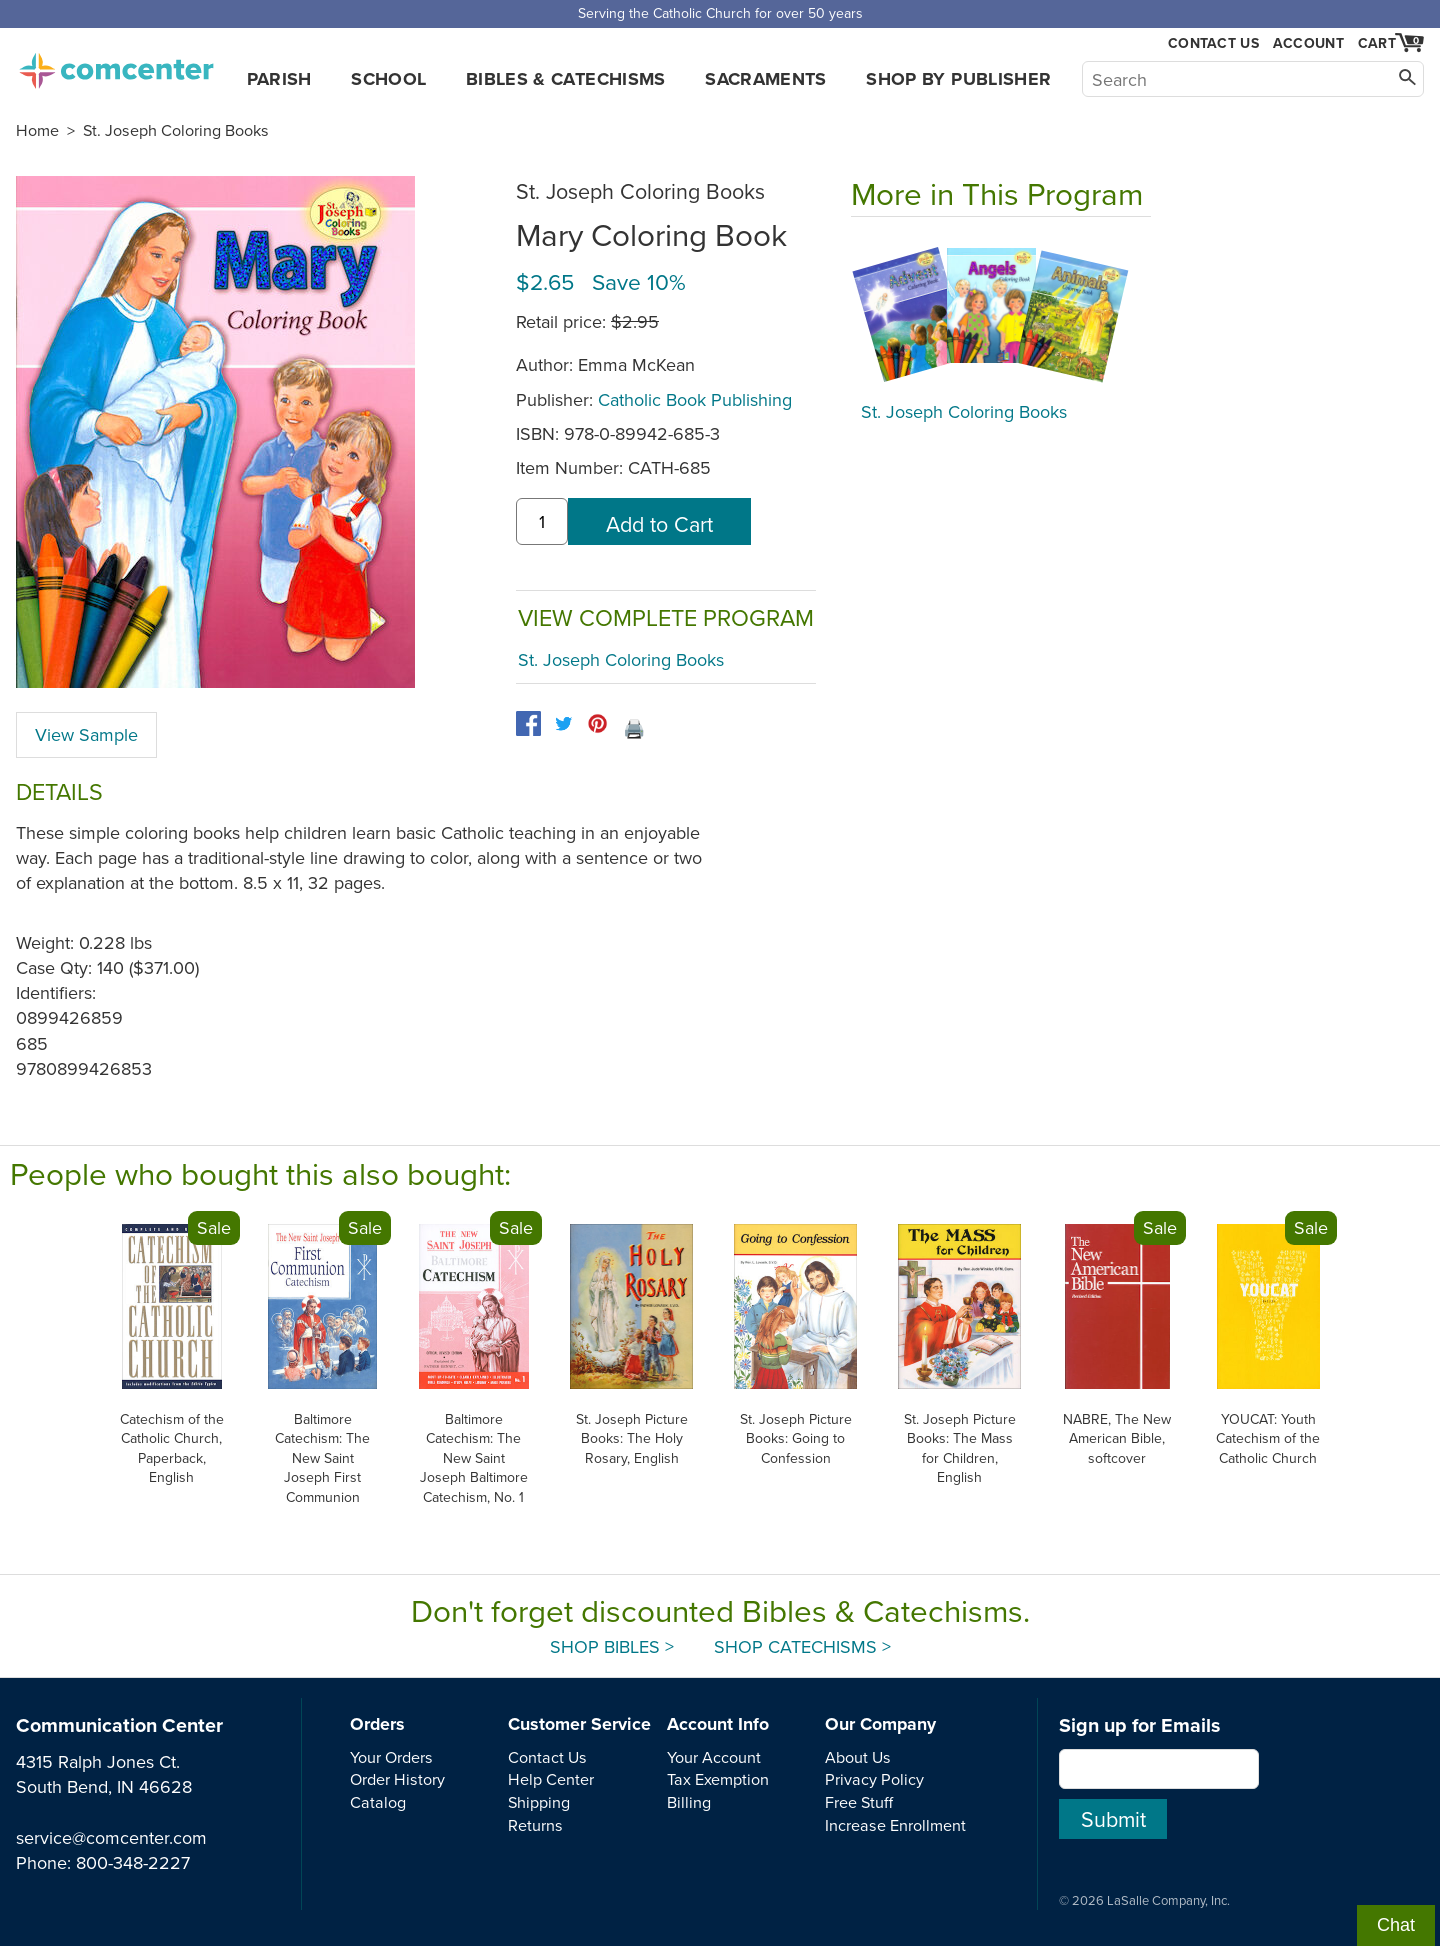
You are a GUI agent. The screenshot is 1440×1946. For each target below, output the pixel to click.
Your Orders (391, 1757)
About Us (858, 1757)
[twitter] (563, 723)
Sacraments (766, 79)
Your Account (714, 1757)
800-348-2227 (133, 1862)
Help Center (551, 1779)
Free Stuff (859, 1802)
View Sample (86, 734)
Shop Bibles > (612, 1646)
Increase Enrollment (895, 1825)
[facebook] (528, 723)
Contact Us (1213, 43)
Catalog (378, 1802)
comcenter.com (116, 65)
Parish (279, 79)
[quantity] (542, 521)
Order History (397, 1779)
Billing (689, 1802)
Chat (1396, 1925)
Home (37, 130)
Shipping (539, 1802)
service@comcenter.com (111, 1837)
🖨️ (634, 728)
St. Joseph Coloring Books (176, 130)
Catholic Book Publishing (695, 399)
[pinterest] (597, 723)
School (388, 79)
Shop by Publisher (958, 79)
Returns (535, 1825)
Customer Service (579, 1724)
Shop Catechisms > (802, 1646)
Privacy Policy (874, 1779)
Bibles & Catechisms (566, 79)
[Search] (1253, 79)
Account (1308, 43)
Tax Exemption (718, 1779)
